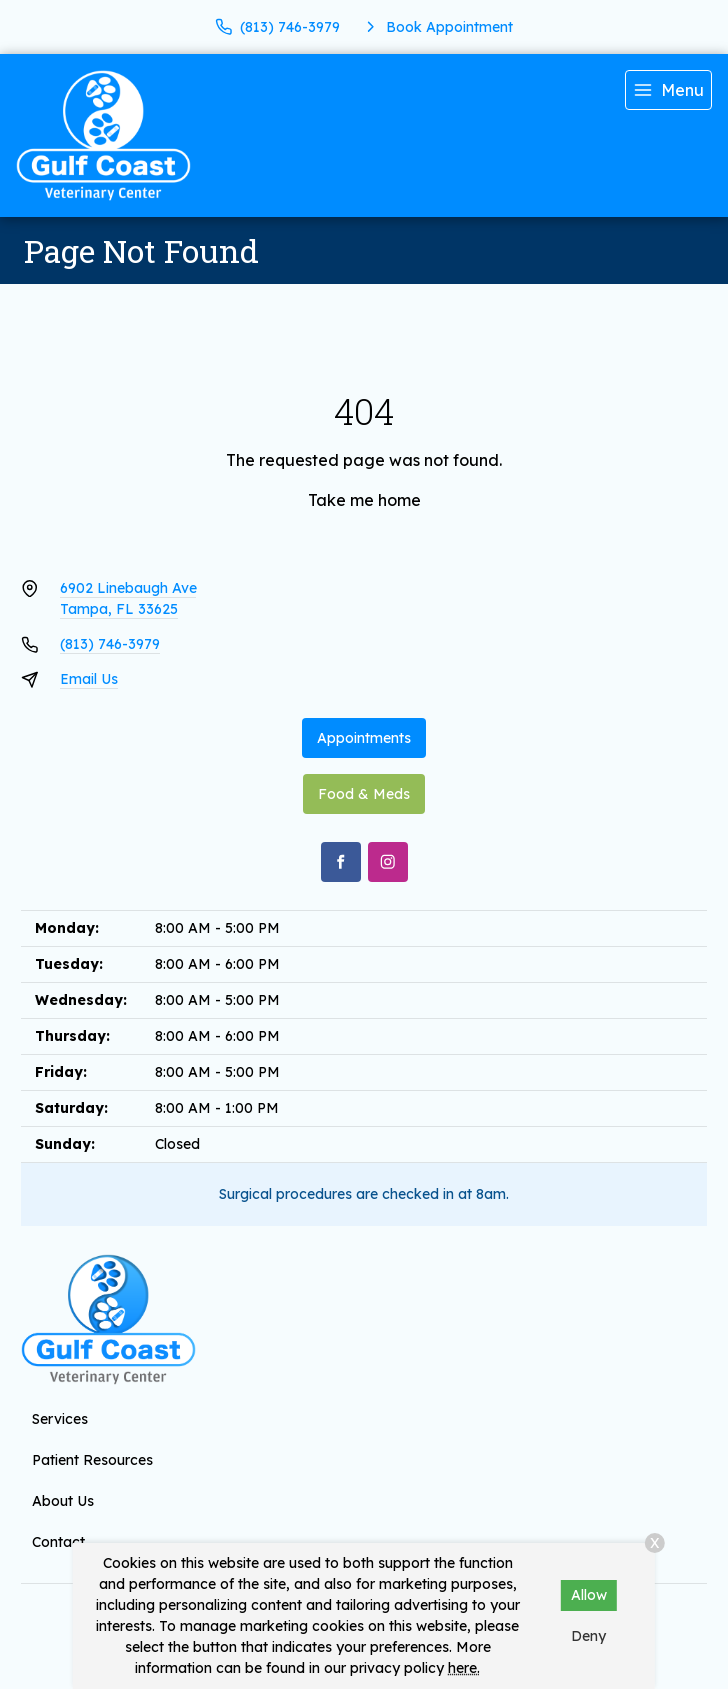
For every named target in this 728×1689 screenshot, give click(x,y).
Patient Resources (92, 1460)
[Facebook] (341, 862)
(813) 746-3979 (110, 644)
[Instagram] (388, 862)
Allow (589, 1595)
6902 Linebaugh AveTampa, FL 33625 (128, 598)
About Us (63, 1501)
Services (60, 1419)
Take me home (364, 500)
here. (464, 1668)
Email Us (89, 679)
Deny (588, 1636)
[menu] (668, 90)
